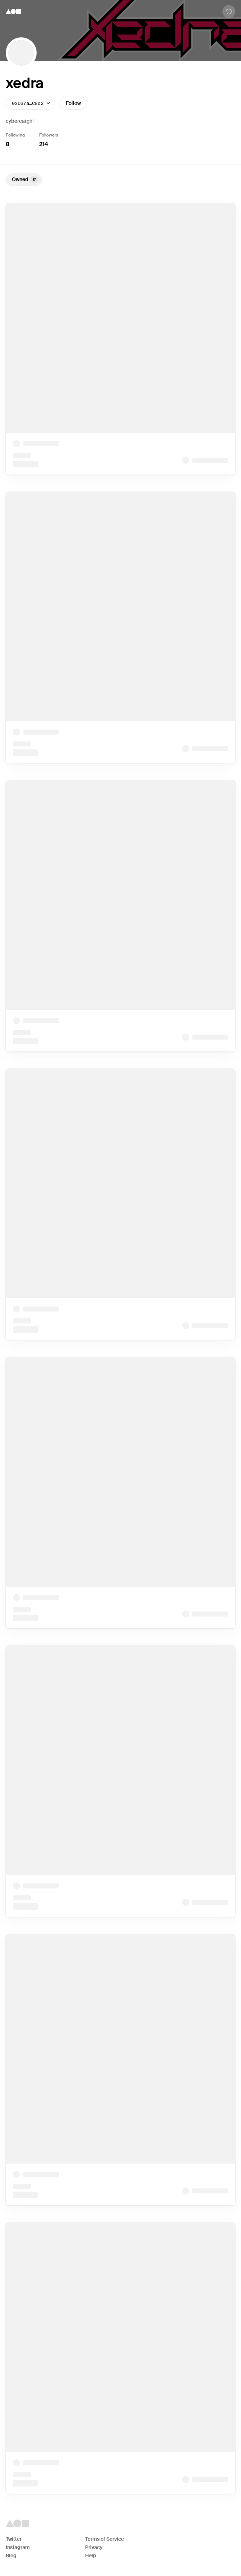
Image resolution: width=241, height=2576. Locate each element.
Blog (11, 2555)
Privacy (94, 2547)
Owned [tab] (25, 179)
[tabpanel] (120, 1348)
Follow (73, 103)
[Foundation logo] (13, 11)
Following (15, 135)
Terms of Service (104, 2539)
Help (90, 2555)
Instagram (18, 2547)
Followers (48, 135)
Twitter (14, 2539)
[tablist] (120, 180)
